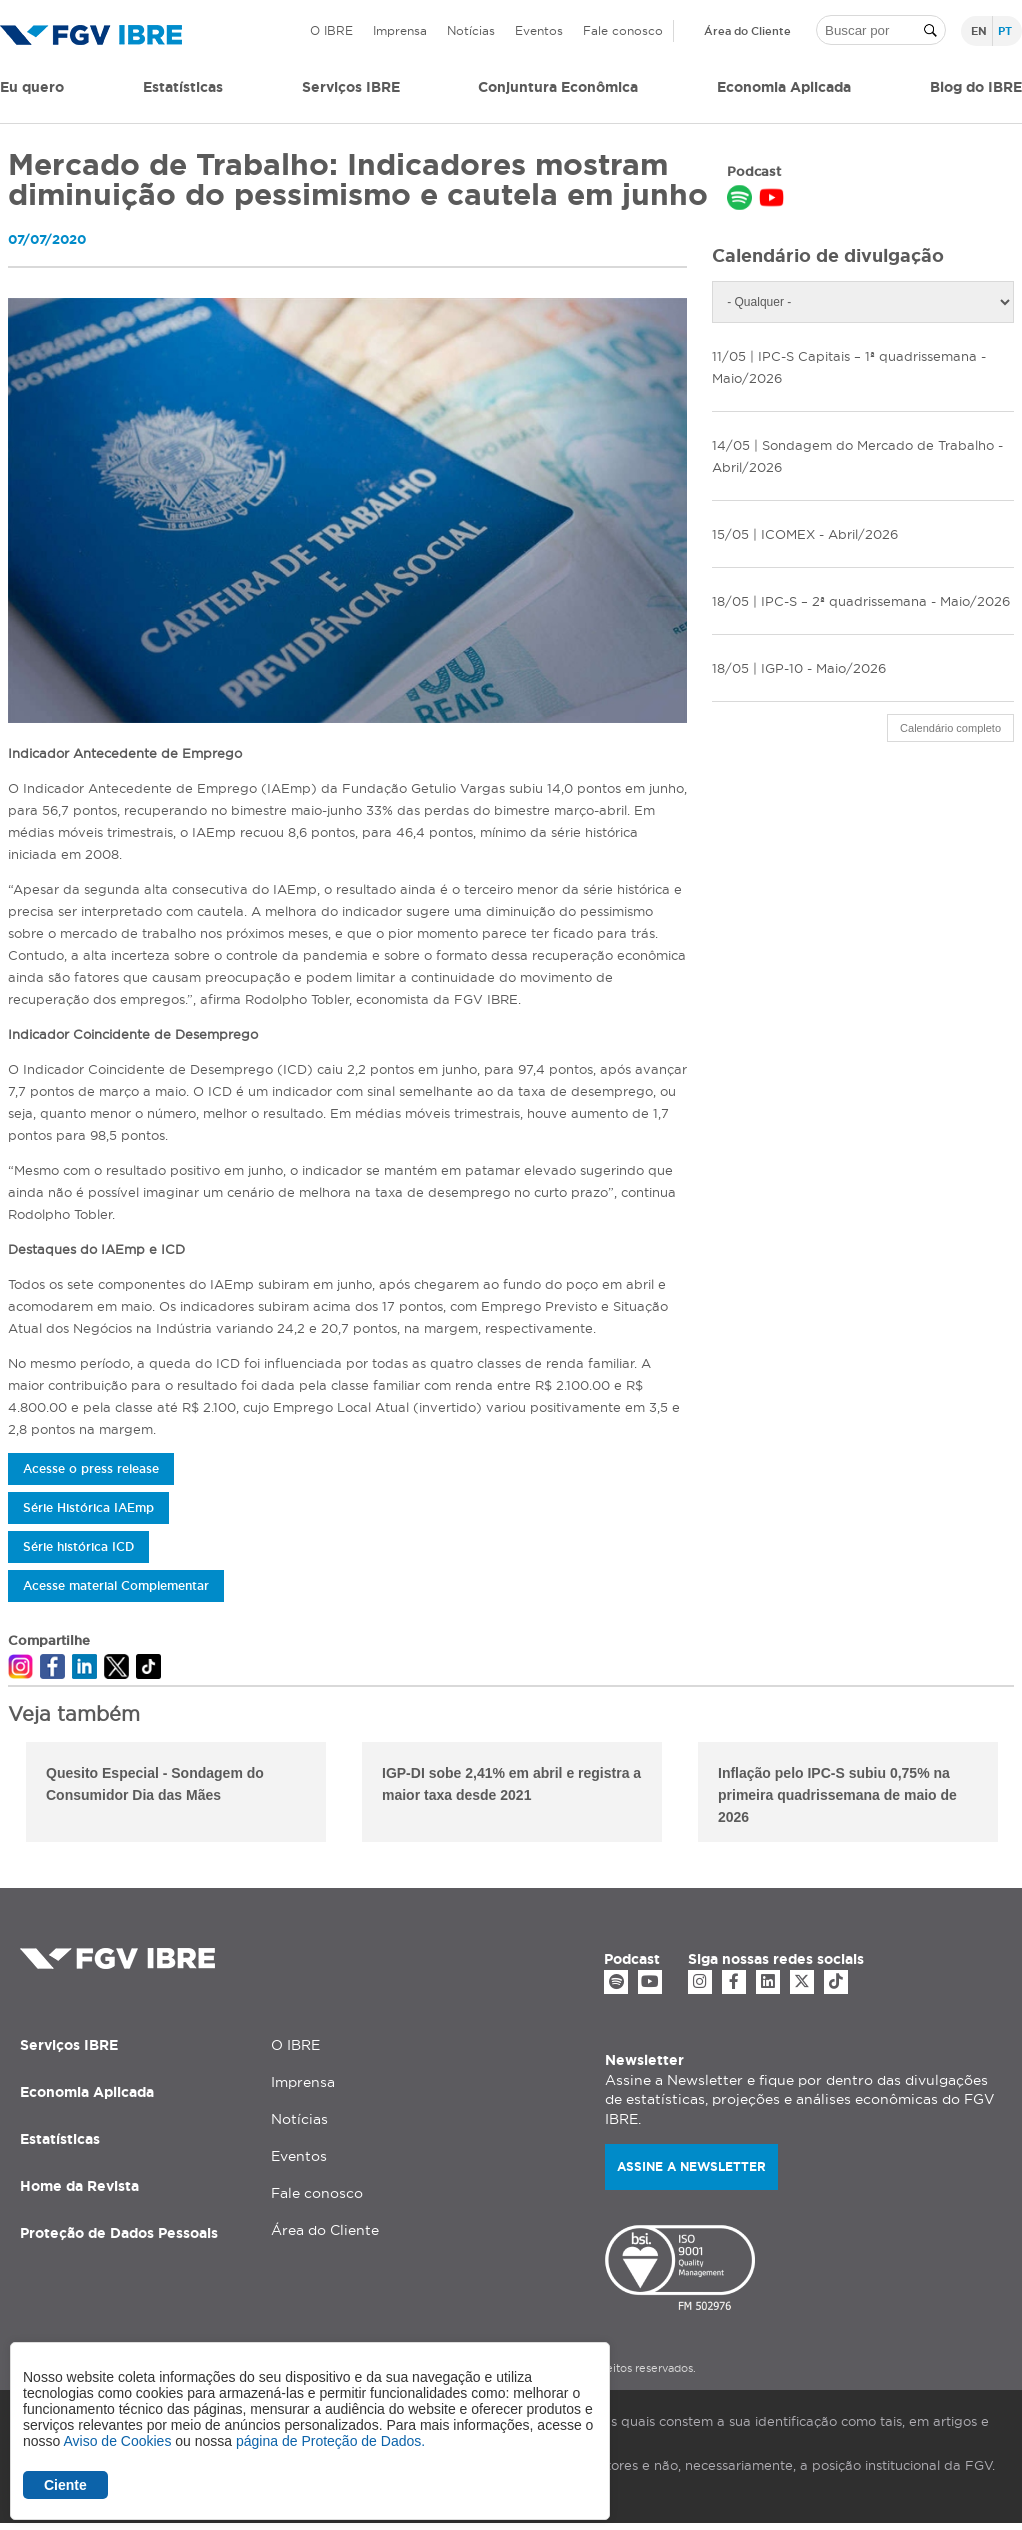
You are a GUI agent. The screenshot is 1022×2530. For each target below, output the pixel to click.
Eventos (539, 30)
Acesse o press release (91, 1468)
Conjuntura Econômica (558, 87)
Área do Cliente (747, 31)
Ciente (65, 2485)
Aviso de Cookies (117, 2441)
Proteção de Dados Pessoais (119, 2233)
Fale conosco (623, 30)
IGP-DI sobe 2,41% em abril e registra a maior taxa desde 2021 (511, 1784)
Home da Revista (79, 2186)
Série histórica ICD (78, 1546)
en (979, 31)
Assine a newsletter (691, 2166)
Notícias (471, 30)
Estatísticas (183, 87)
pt (1005, 31)
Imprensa (400, 30)
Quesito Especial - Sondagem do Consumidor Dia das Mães (155, 1784)
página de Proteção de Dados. (330, 2441)
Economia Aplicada (87, 2092)
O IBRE (331, 30)
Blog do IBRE (976, 87)
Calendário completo (950, 728)
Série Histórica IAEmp (88, 1507)
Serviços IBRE (69, 2045)
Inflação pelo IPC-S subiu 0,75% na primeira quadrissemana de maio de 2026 (837, 1795)
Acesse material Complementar (116, 1585)
